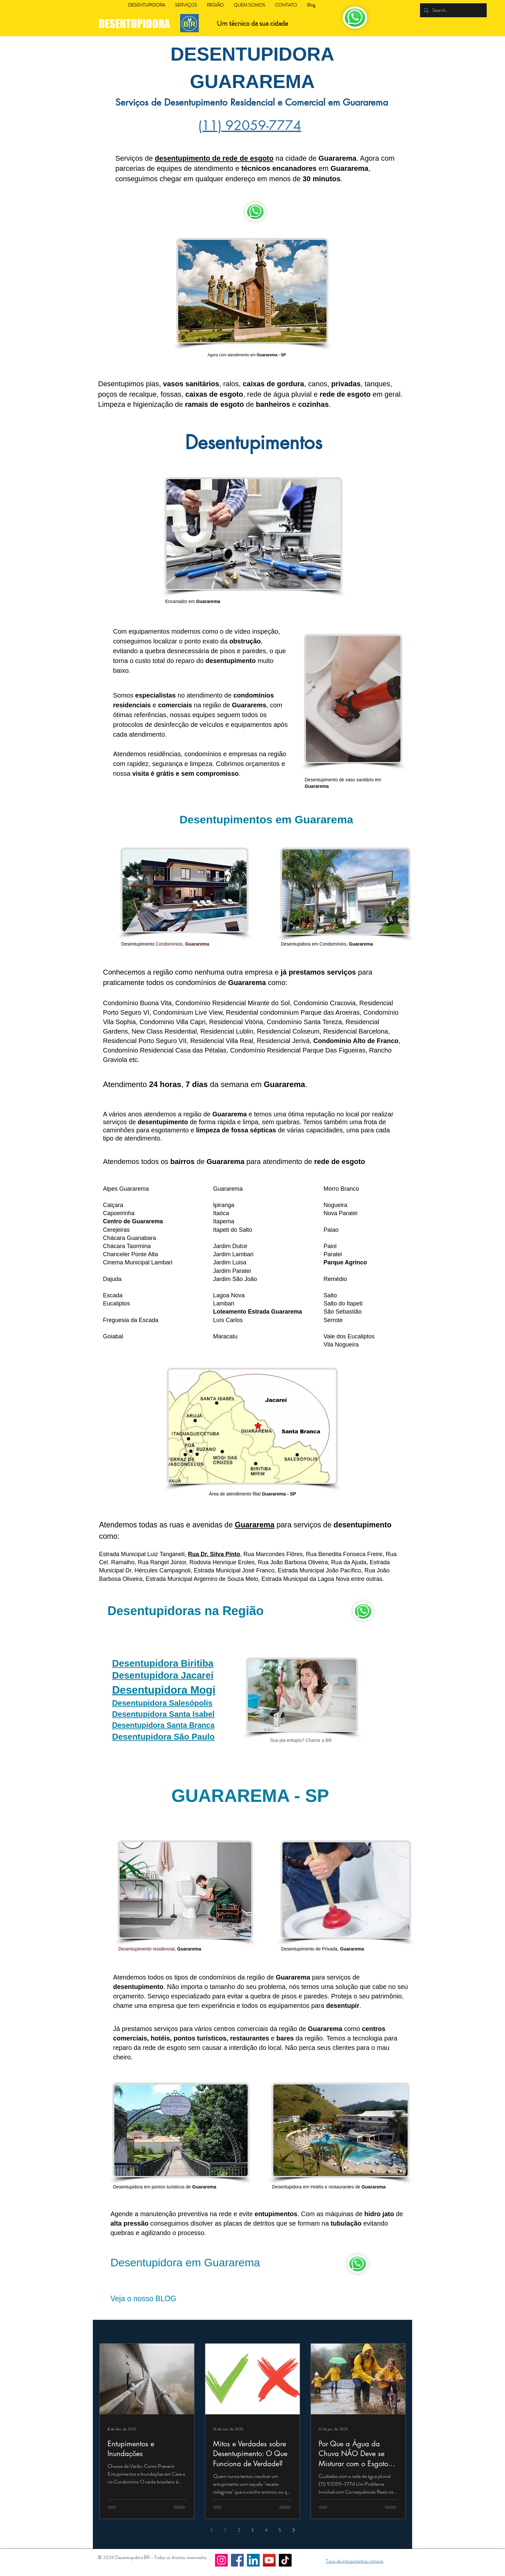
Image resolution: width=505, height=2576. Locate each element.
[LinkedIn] (253, 2560)
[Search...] (452, 10)
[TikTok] (285, 2560)
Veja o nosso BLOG (143, 2298)
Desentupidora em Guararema (185, 2262)
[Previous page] (211, 2530)
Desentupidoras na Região (186, 1611)
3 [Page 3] (252, 2530)
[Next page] (293, 2530)
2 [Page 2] (239, 2530)
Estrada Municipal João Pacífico (319, 1570)
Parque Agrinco (345, 1262)
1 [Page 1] (225, 2530)
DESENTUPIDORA (135, 23)
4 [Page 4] (266, 2530)
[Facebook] (237, 2560)
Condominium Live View (187, 1012)
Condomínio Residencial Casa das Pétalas (164, 1050)
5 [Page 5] (280, 2530)
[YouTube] (269, 2560)
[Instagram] (221, 2560)
